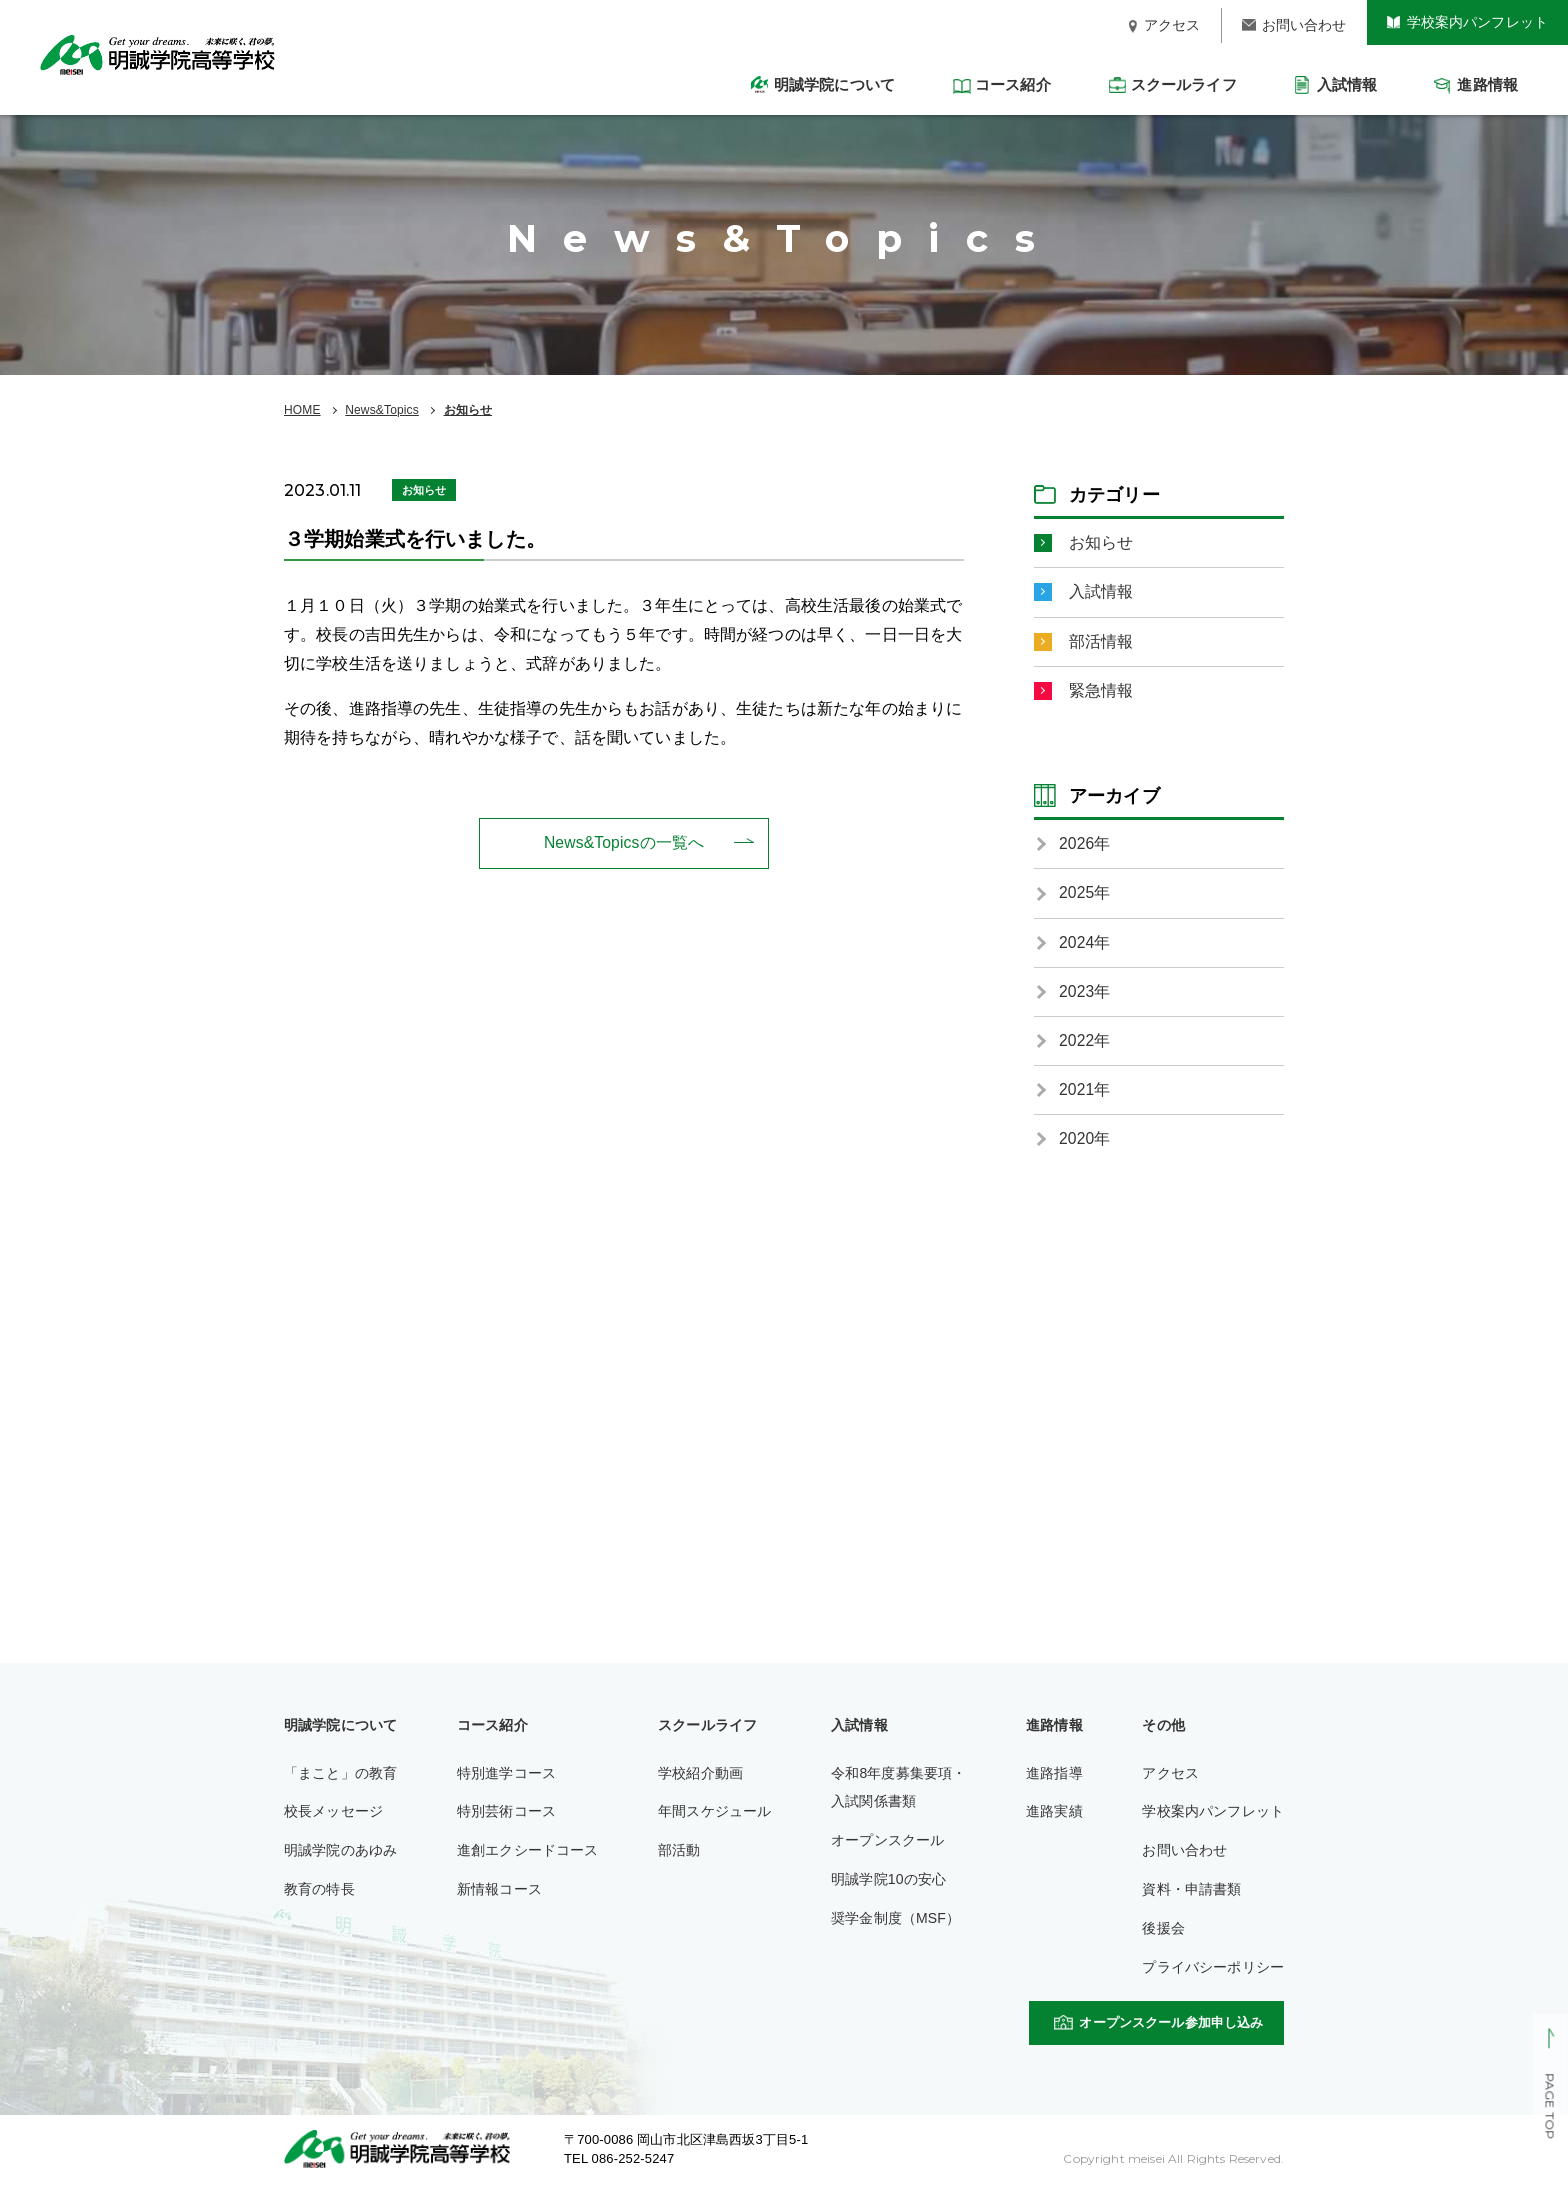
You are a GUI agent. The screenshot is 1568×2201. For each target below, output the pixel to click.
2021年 (1085, 1095)
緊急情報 (1101, 692)
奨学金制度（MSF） (895, 1925)
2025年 (1085, 896)
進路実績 (1054, 1818)
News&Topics (382, 410)
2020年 (1085, 1145)
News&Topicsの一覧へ (624, 842)
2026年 (1085, 846)
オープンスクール (887, 1847)
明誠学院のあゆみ (340, 1857)
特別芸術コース (506, 1818)
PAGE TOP (1549, 2107)
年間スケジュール (714, 1818)
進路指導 (1054, 1780)
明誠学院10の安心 (888, 1886)
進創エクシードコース (528, 1857)
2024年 (1085, 945)
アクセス (1170, 1780)
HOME (302, 410)
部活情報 (1101, 642)
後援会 (1163, 1935)
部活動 (679, 1857)
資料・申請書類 (1191, 1896)
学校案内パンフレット (1213, 1818)
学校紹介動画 (700, 1780)
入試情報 (1101, 592)
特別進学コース (506, 1780)
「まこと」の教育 (340, 1780)
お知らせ (468, 410)
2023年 (1085, 995)
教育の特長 (319, 1896)
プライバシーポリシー (1213, 1974)
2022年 (1085, 1045)
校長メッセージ (333, 1818)
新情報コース (499, 1896)
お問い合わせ (1184, 1857)
